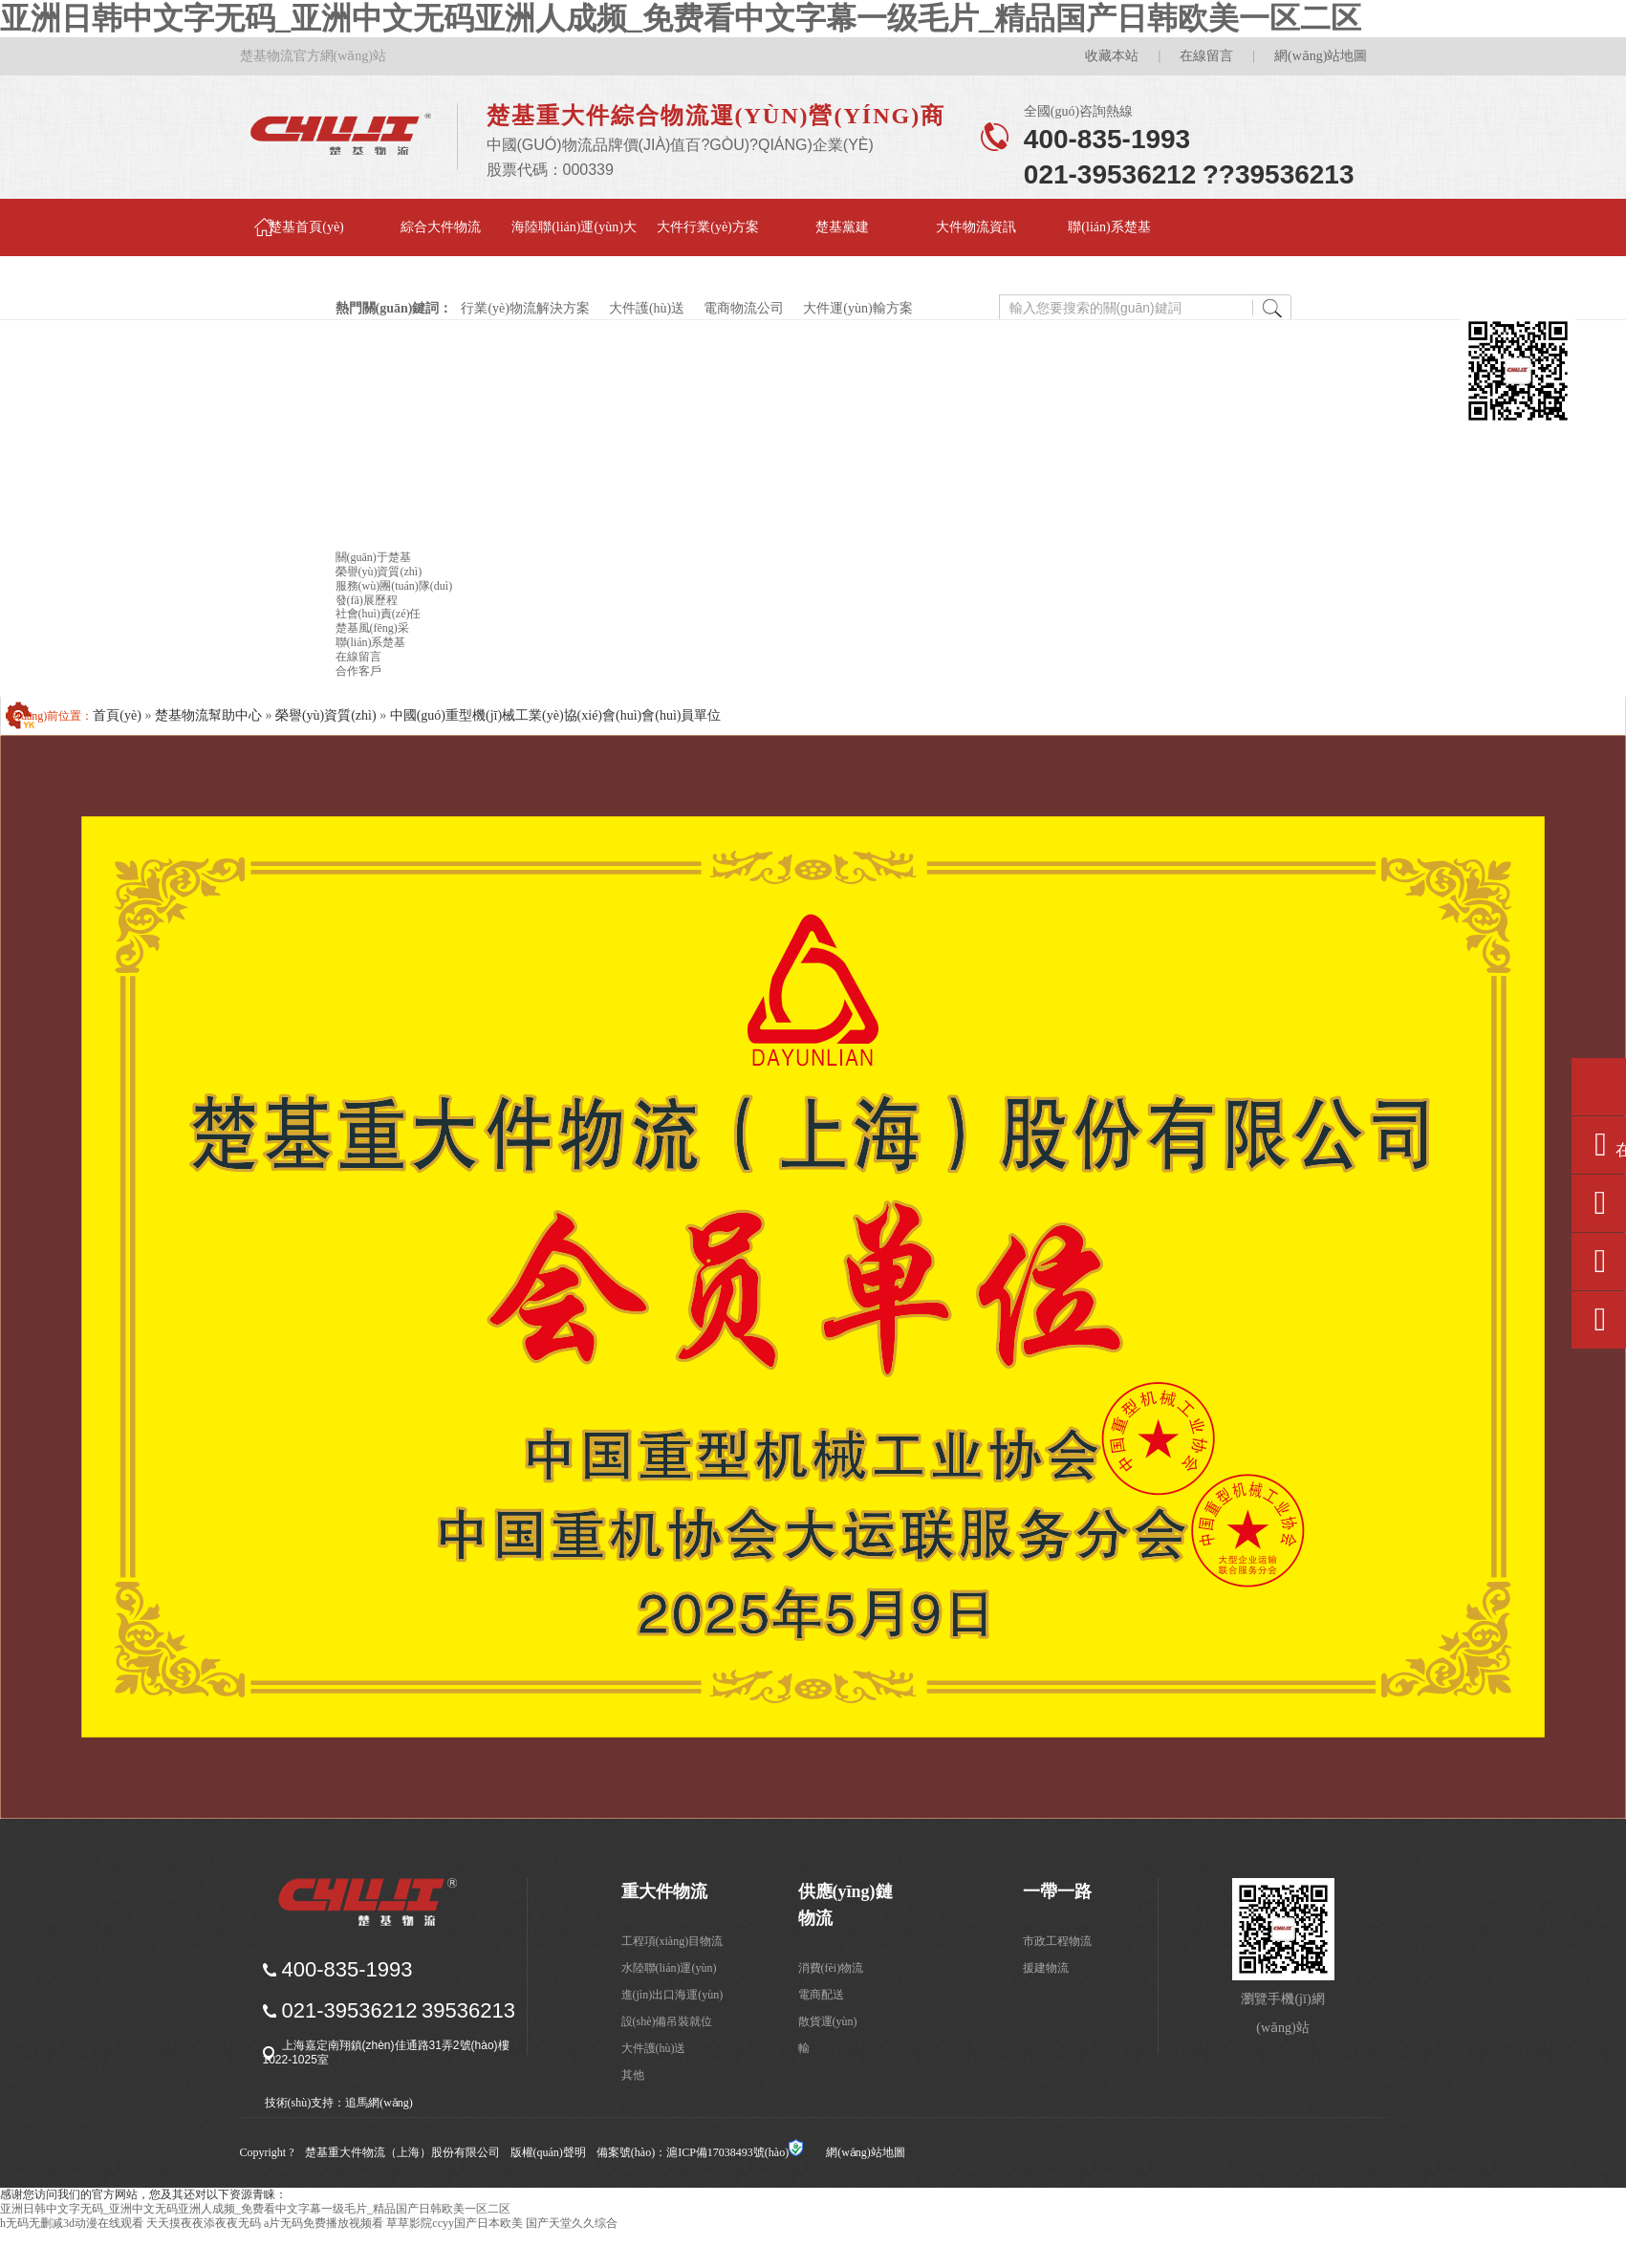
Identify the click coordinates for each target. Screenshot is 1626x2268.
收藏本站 (1111, 56)
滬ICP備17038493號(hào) (727, 2152)
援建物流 (1046, 1968)
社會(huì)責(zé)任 (379, 613)
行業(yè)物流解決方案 (526, 308)
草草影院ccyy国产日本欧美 (454, 2223)
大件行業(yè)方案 (708, 227)
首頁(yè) (117, 715)
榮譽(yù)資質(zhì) (379, 571)
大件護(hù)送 (647, 308)
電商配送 (821, 1994)
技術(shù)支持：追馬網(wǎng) (339, 2102)
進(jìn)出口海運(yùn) (672, 1994)
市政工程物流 (1057, 1941)
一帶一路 (1057, 1891)
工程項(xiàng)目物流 (672, 1941)
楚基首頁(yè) (306, 227)
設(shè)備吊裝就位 (667, 2021)
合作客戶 (358, 671)
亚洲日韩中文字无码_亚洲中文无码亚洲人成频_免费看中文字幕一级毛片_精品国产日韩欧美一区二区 (680, 18)
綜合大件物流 (441, 227)
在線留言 (1206, 56)
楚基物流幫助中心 (208, 715)
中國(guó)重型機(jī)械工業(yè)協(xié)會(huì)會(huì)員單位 (556, 715)
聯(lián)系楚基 (1109, 227)
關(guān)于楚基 (373, 557)
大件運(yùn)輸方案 (857, 308)
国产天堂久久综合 (572, 2223)
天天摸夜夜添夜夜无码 (203, 2223)
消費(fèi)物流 (831, 1968)
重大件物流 (664, 1891)
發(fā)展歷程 (367, 600)
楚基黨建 (842, 227)
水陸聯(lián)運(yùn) (669, 1968)
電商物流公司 (745, 308)
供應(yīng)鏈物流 (845, 1905)
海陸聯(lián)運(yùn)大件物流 (574, 238)
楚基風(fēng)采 (372, 628)
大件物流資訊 (976, 227)
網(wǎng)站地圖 (1320, 56)
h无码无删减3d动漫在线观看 (71, 2223)
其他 (632, 2075)
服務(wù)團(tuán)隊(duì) (394, 586)
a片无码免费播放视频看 (323, 2223)
